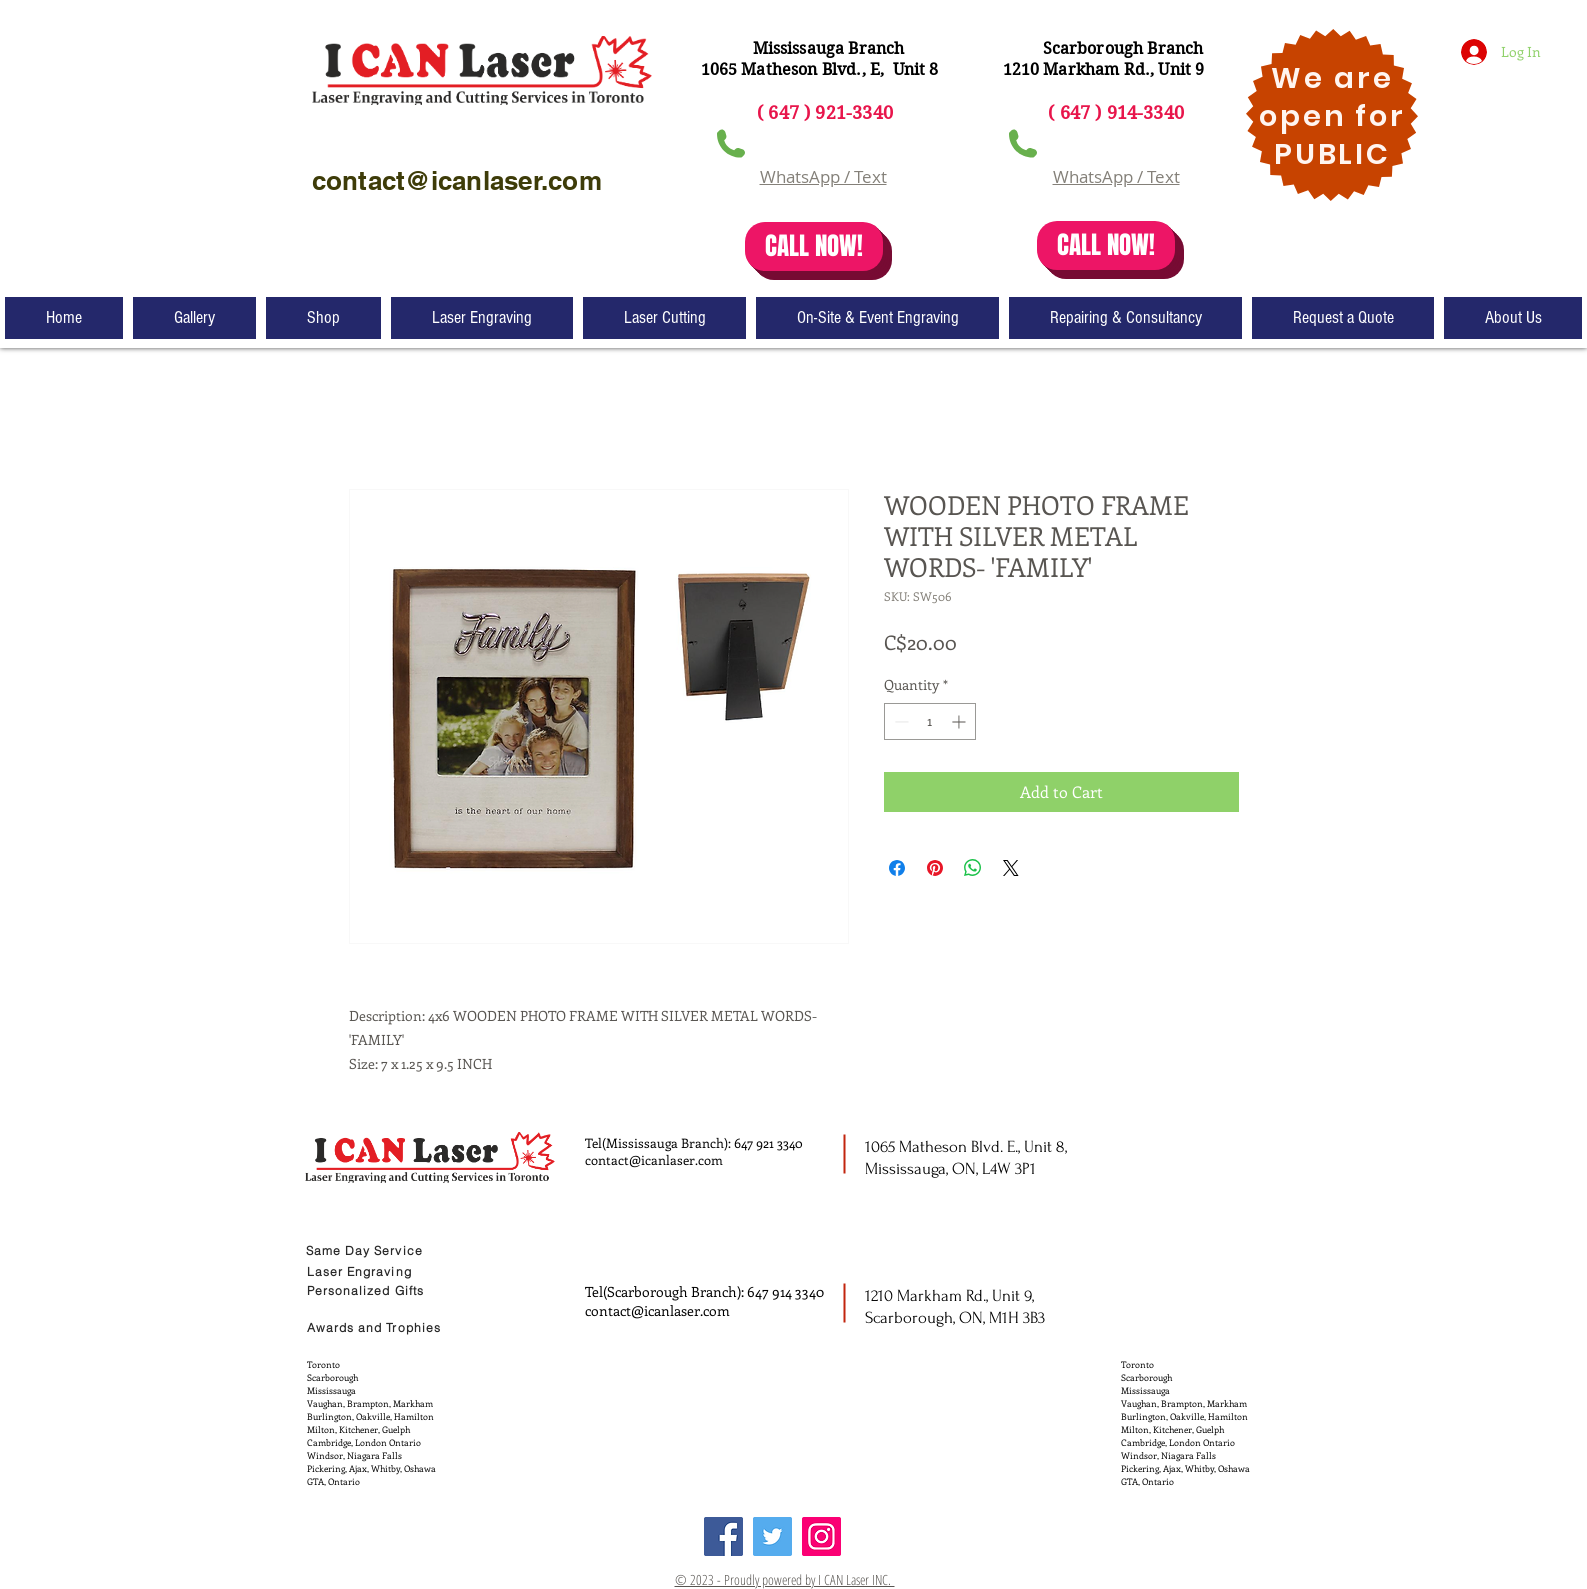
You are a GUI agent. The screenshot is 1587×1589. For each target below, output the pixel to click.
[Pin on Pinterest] (935, 868)
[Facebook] (723, 1536)
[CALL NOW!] (814, 246)
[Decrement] (899, 721)
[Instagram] (821, 1536)
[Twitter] (772, 1536)
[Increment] (960, 721)
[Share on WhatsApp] (973, 868)
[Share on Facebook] (897, 868)
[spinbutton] (930, 721)
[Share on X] (1011, 868)
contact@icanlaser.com (654, 1159)
